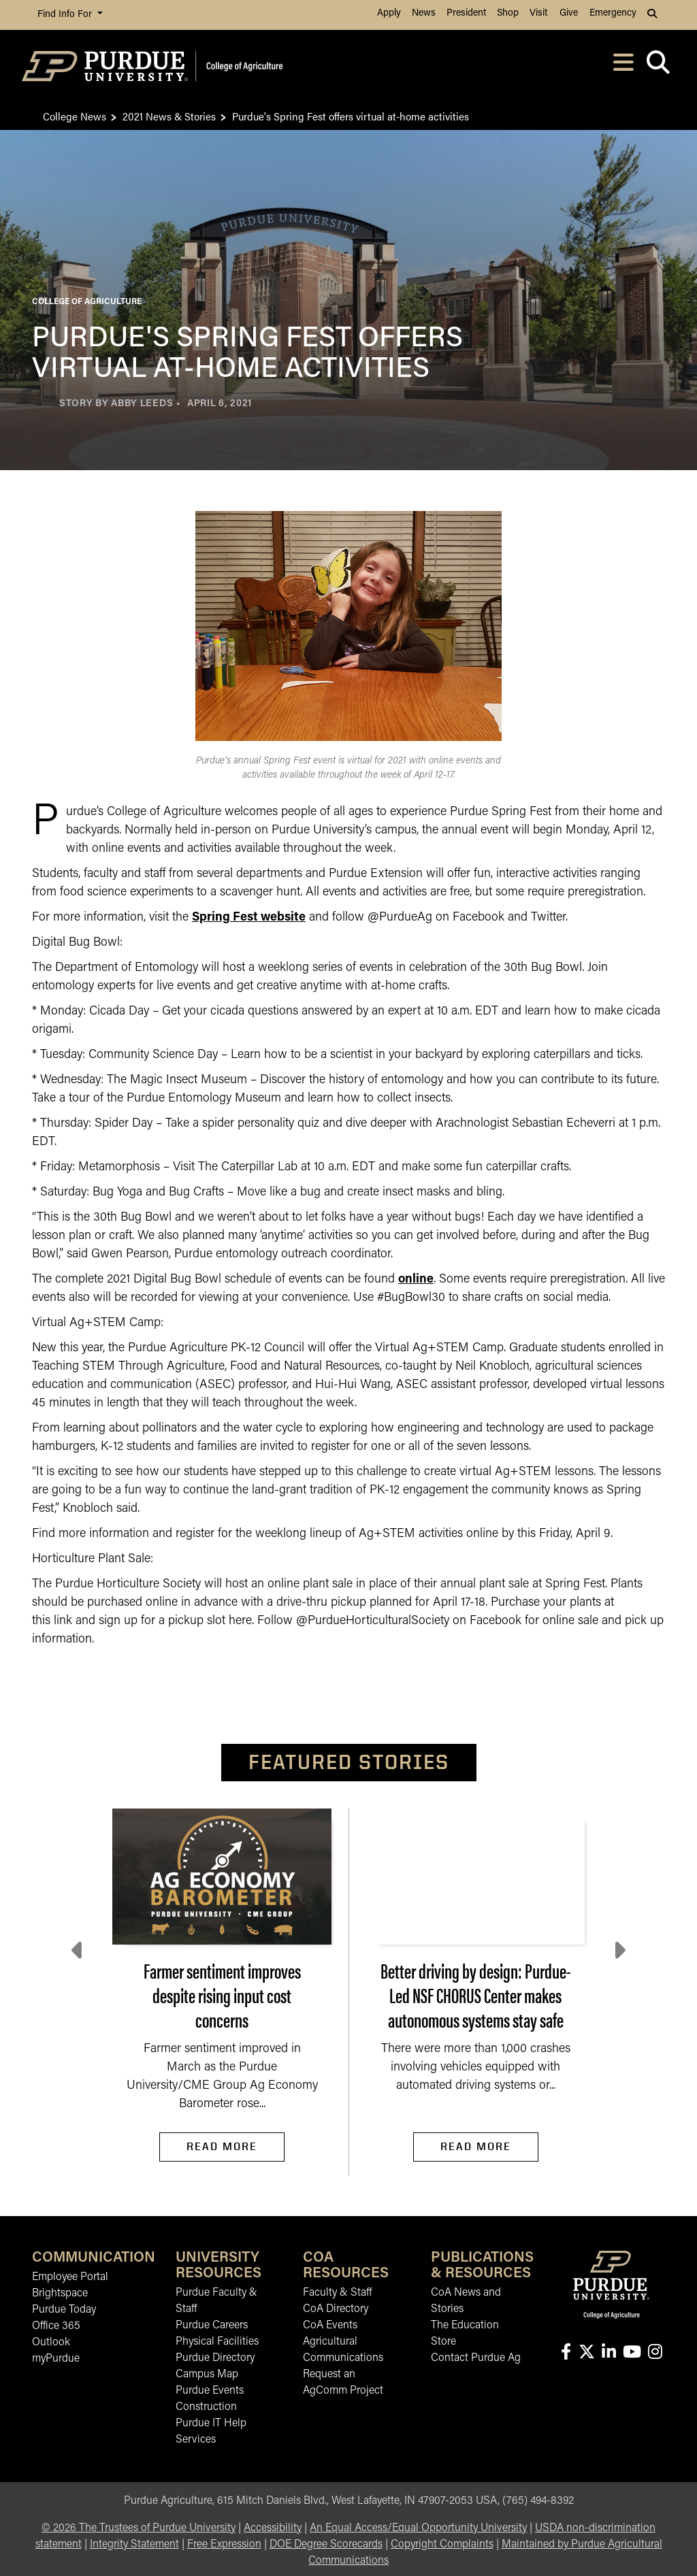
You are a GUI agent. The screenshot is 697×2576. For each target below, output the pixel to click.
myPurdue (56, 2359)
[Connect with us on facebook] (565, 2353)
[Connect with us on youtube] (632, 2353)
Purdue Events (210, 2390)
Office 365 (56, 2326)
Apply (389, 13)
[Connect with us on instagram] (655, 2353)
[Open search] (658, 66)
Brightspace (60, 2293)
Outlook (51, 2342)
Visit (538, 13)
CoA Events (330, 2325)
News (424, 13)
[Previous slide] (78, 1950)
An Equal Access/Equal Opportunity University (418, 2528)
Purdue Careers (212, 2325)
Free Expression (224, 2544)
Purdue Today (64, 2310)
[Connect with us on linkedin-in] (608, 2353)
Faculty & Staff (337, 2293)
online (416, 1279)
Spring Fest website (249, 917)
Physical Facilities (217, 2341)
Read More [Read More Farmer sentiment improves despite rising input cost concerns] (222, 2146)
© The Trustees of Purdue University (139, 2528)
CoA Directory (335, 2309)
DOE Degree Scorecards (326, 2544)
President (466, 13)
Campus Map (207, 2374)
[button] (653, 15)
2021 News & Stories (169, 116)
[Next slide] (619, 1950)
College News (74, 116)
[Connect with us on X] (586, 2353)
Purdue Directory (215, 2358)
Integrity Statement (134, 2544)
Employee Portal (70, 2277)
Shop (508, 13)
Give (569, 13)
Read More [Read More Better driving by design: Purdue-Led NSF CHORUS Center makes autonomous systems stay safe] (475, 2146)
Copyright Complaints (442, 2544)
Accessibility (273, 2528)
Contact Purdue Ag (476, 2358)
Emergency (612, 13)
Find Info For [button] (66, 15)
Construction (206, 2407)
